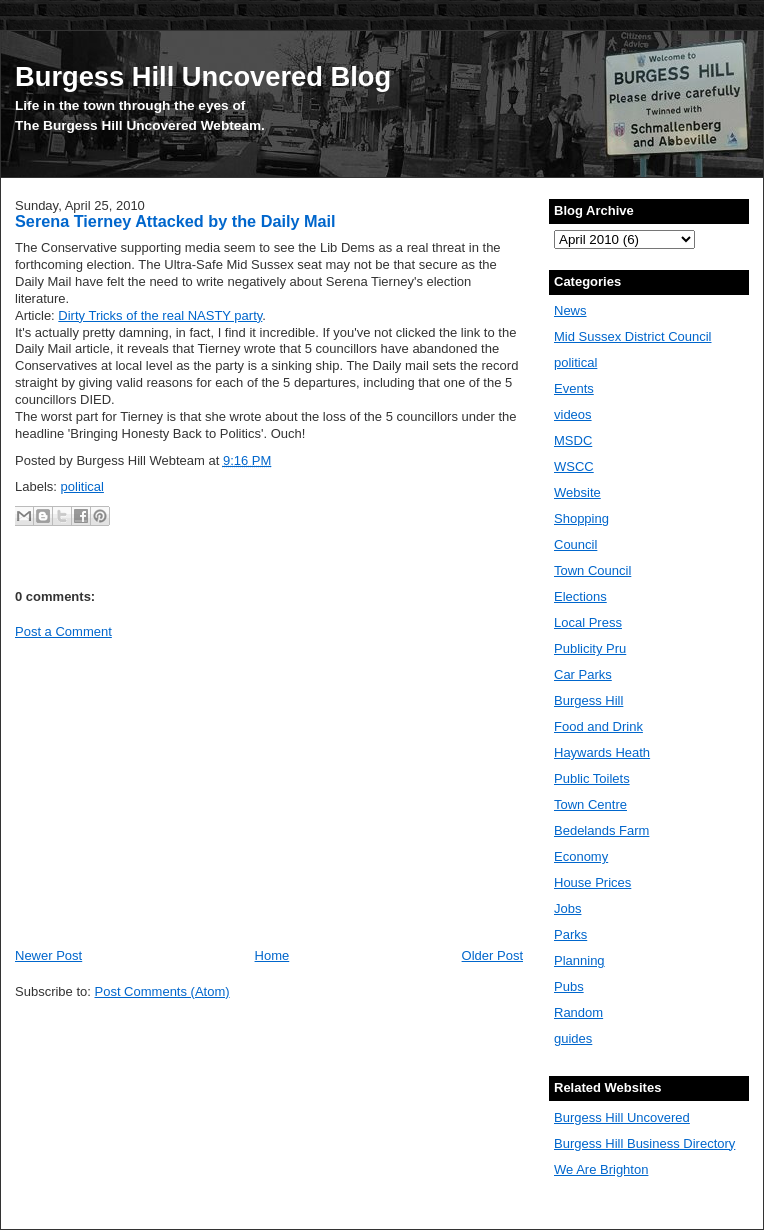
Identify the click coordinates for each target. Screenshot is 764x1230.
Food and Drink (598, 726)
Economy (581, 856)
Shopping (581, 518)
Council (575, 544)
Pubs (569, 986)
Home (272, 955)
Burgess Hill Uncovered (622, 1117)
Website (577, 492)
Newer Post (48, 955)
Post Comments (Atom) (162, 991)
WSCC (574, 466)
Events (574, 388)
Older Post (492, 955)
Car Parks (583, 674)
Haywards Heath (602, 752)
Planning (579, 960)
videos (573, 414)
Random (578, 1012)
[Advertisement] (183, 792)
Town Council (592, 570)
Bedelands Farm (601, 830)
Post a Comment (63, 631)
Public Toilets (592, 778)
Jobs (567, 908)
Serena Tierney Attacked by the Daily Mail (175, 221)
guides (573, 1038)
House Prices (592, 882)
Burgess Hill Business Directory (644, 1143)
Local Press (588, 622)
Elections (580, 596)
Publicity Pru (590, 648)
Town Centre (590, 804)
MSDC (573, 440)
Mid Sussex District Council (633, 336)
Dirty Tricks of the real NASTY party (160, 315)
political (82, 486)
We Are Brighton (601, 1169)
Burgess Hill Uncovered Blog (203, 76)
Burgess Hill (588, 700)
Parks (570, 934)
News (570, 310)
